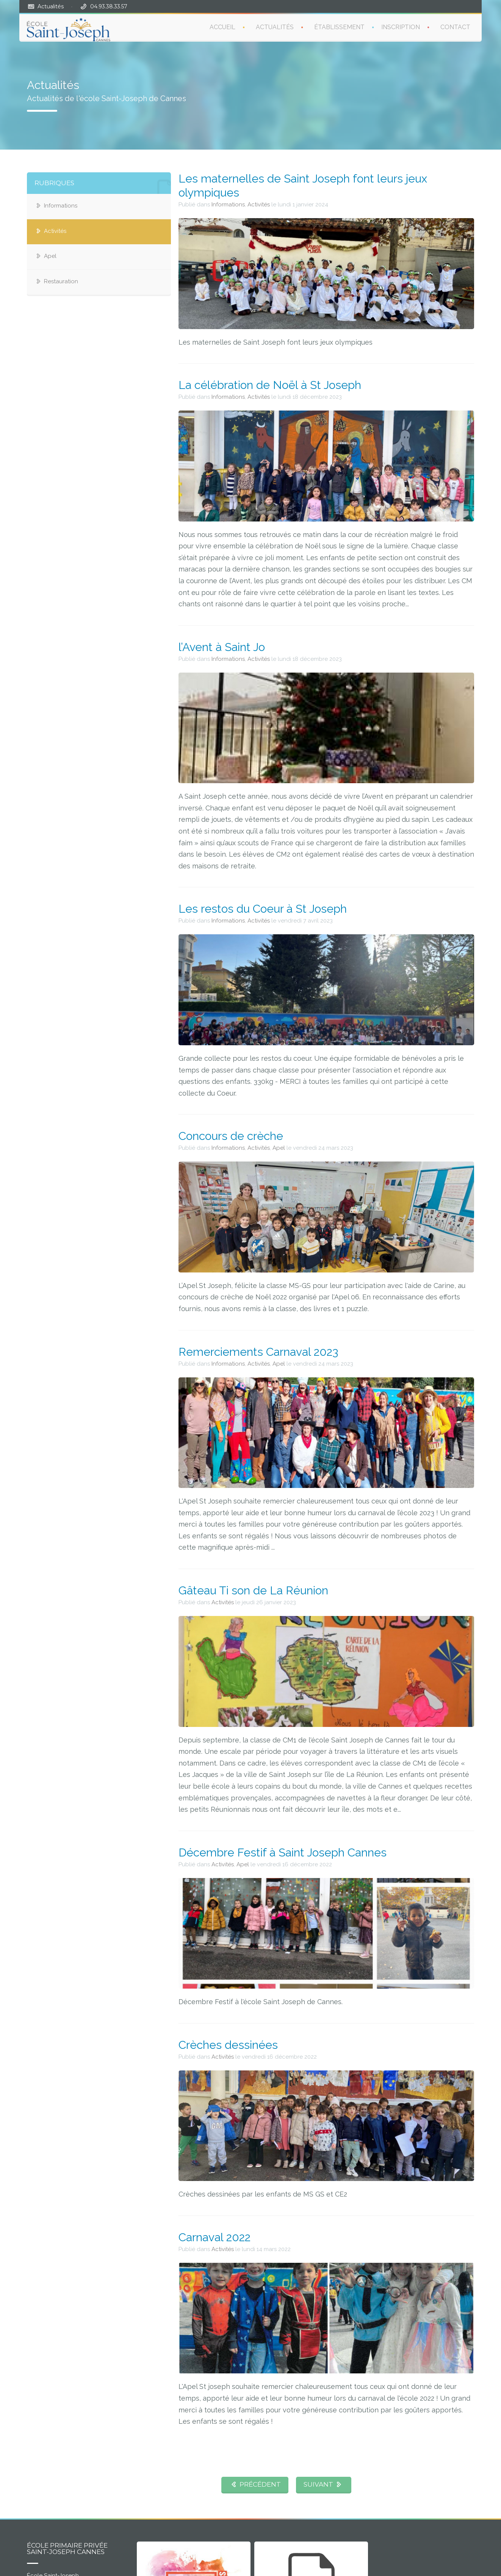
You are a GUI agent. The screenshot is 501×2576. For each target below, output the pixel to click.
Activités (55, 231)
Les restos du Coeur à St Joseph (262, 908)
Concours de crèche (230, 1136)
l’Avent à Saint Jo (221, 647)
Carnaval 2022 (214, 2237)
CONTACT (455, 27)
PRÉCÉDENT (255, 2484)
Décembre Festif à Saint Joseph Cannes (282, 1852)
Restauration (61, 281)
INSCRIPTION (400, 27)
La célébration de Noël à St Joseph (269, 385)
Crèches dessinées (228, 2044)
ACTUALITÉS (275, 27)
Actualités (51, 6)
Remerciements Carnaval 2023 (258, 1351)
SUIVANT (324, 2484)
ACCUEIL (222, 27)
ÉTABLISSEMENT (339, 27)
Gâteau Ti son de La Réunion (253, 1590)
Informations (60, 205)
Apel (50, 256)
